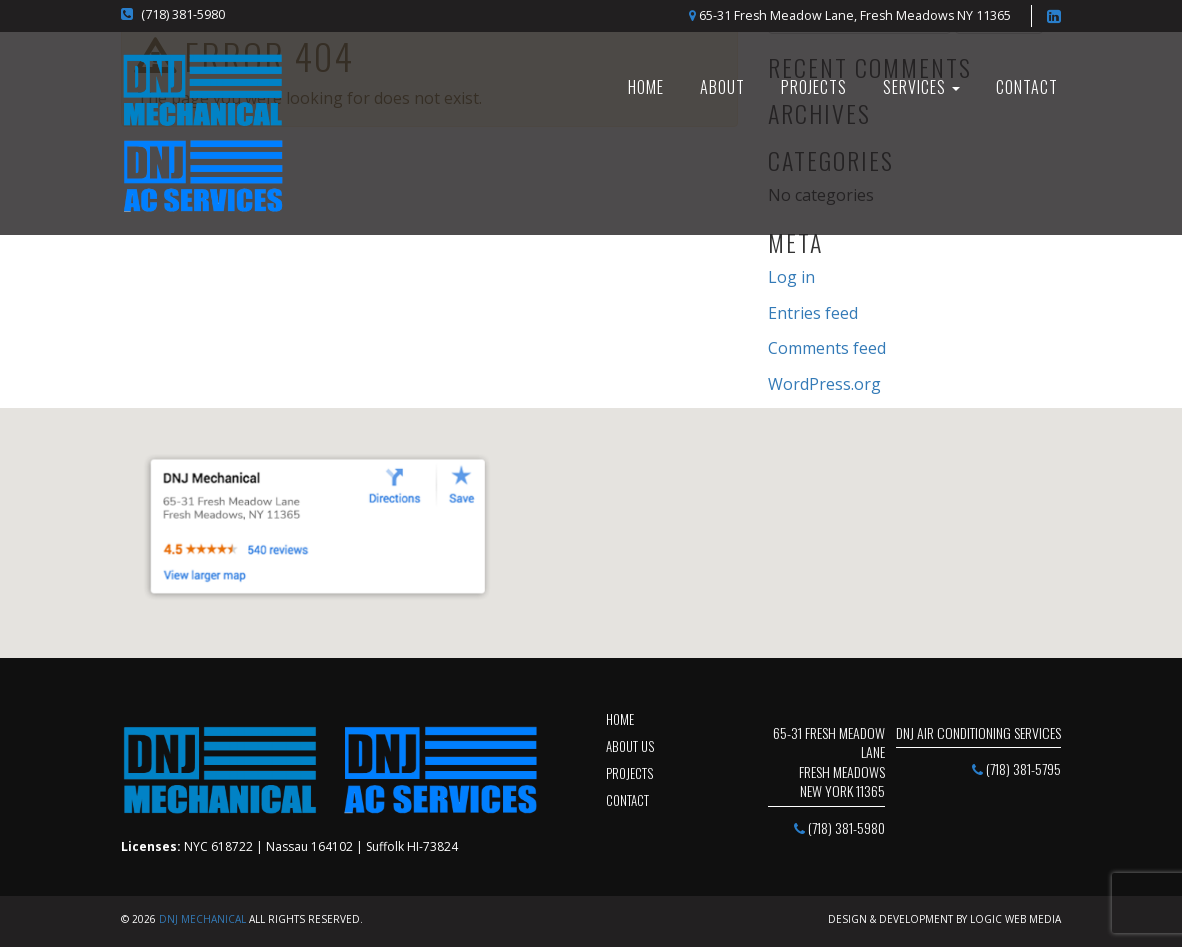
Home (620, 719)
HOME (646, 87)
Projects (814, 87)
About (722, 87)
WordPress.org (824, 384)
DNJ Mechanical (202, 919)
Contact (1027, 87)
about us (630, 746)
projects (629, 773)
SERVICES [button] (921, 87)
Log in (791, 277)
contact (627, 800)
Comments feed (827, 348)
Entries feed (813, 313)
